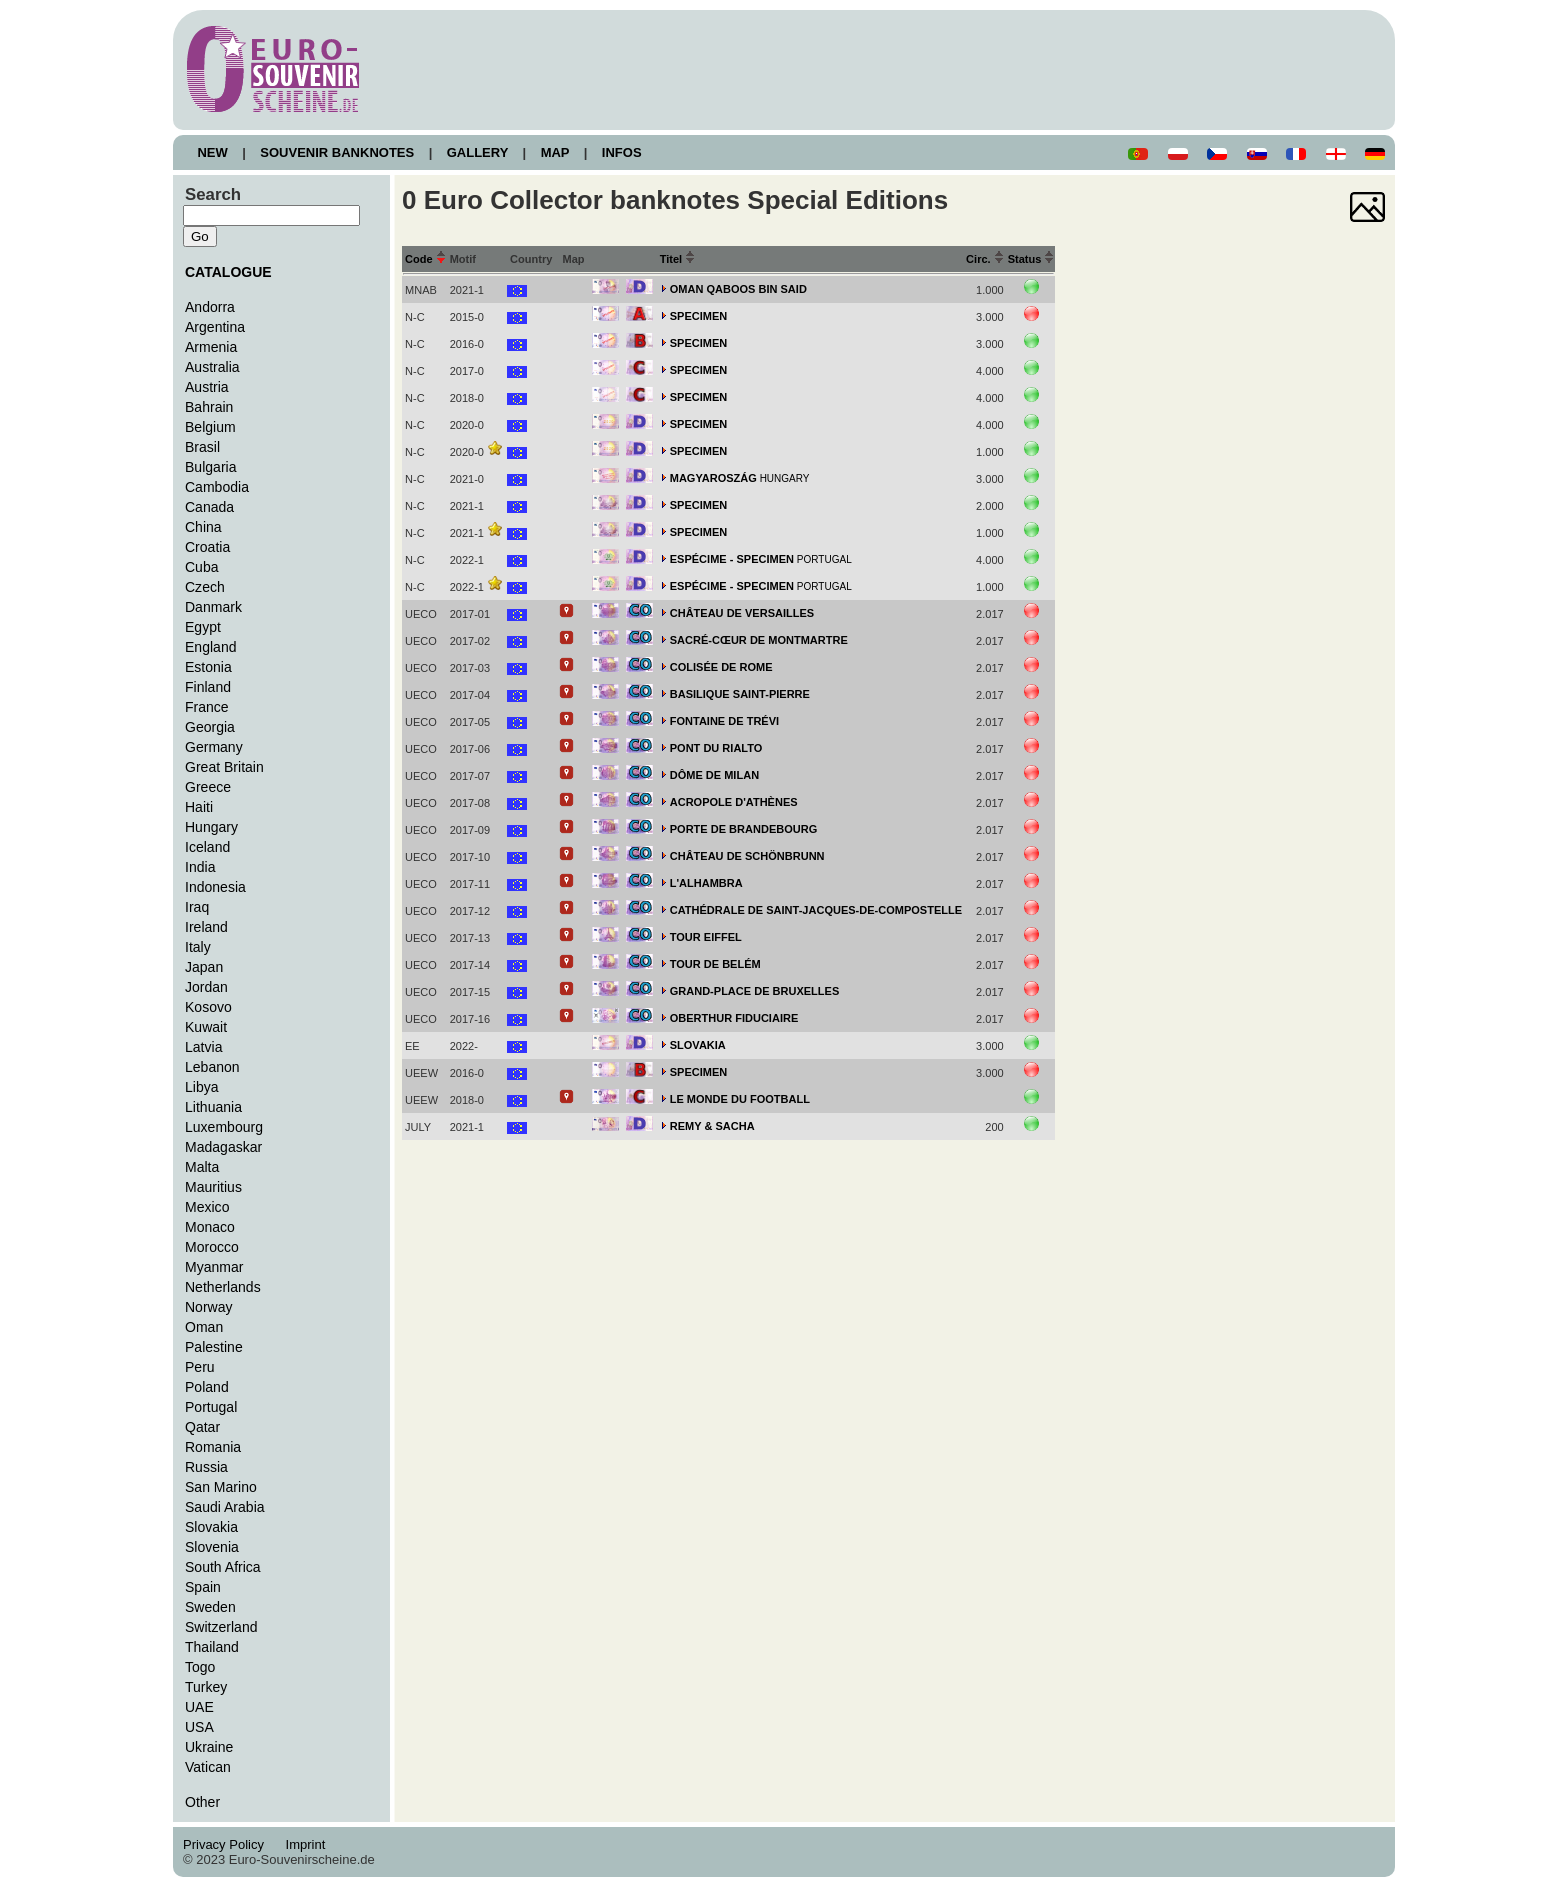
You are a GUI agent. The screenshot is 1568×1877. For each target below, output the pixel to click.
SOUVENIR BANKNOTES (337, 152)
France (207, 707)
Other (202, 1802)
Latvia (203, 1047)
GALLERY (477, 152)
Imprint (308, 1844)
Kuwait (206, 1027)
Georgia (210, 727)
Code (425, 259)
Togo (200, 1667)
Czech (205, 587)
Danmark (213, 607)
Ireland (206, 927)
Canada (209, 507)
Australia (212, 367)
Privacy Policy (229, 1844)
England (210, 647)
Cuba (202, 567)
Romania (213, 1447)
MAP (555, 152)
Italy (198, 947)
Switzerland (221, 1627)
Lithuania (213, 1107)
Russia (206, 1467)
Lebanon (212, 1067)
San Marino (221, 1487)
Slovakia (211, 1527)
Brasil (202, 447)
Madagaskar (223, 1147)
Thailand (212, 1647)
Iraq (197, 907)
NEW (212, 152)
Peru (200, 1367)
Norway (209, 1307)
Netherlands (223, 1287)
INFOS (621, 152)
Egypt (203, 627)
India (200, 867)
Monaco (210, 1227)
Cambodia (217, 487)
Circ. (985, 259)
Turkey (206, 1687)
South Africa (223, 1567)
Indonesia (215, 887)
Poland (207, 1387)
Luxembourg (224, 1127)
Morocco (212, 1247)
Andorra (210, 307)
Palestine (214, 1347)
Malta (202, 1167)
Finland (208, 687)
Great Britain (224, 767)
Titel (678, 259)
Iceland (207, 847)
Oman (204, 1327)
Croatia (207, 547)
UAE (199, 1707)
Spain (203, 1587)
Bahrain (209, 407)
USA (199, 1727)
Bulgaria (210, 467)
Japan (204, 967)
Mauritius (213, 1187)
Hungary (211, 827)
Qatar (202, 1427)
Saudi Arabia (225, 1507)
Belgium (210, 427)
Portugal (211, 1407)
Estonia (208, 667)
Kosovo (208, 1007)
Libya (202, 1087)
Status (1031, 259)
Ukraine (209, 1747)
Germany (214, 747)
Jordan (206, 987)
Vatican (208, 1767)
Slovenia (212, 1547)
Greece (208, 787)
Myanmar (214, 1267)
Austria (207, 387)
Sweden (210, 1607)
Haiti (199, 807)
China (203, 527)
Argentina (215, 327)
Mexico (207, 1207)
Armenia (211, 347)
